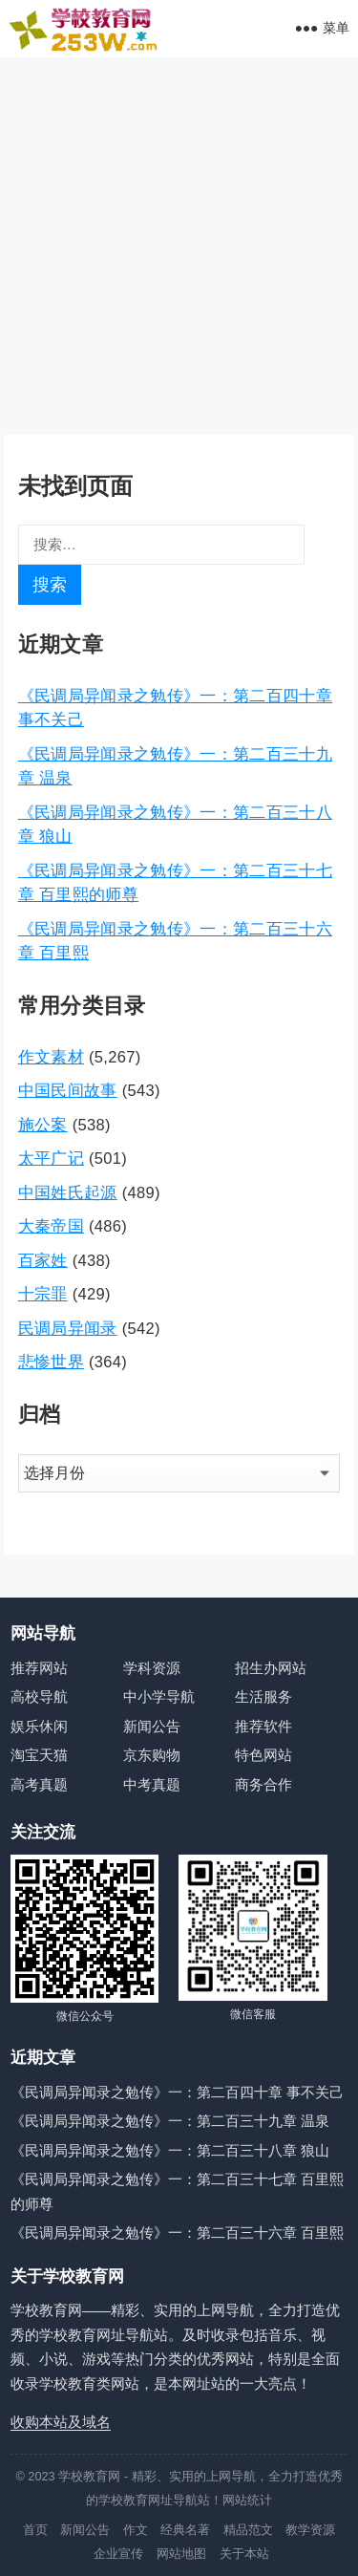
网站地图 (181, 2553)
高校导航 (39, 1696)
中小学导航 (159, 1696)
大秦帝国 (51, 1225)
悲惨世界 (51, 1361)
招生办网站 (270, 1668)
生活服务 (263, 1696)
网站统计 (247, 2500)
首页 (35, 2529)
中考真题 (151, 1784)
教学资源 (310, 2529)
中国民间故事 (67, 1090)
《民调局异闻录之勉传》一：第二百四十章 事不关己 (177, 2092)
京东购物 (151, 1755)
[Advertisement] (179, 246)
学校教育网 (89, 2476)
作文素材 (51, 1056)
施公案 (43, 1124)
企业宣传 (118, 2553)
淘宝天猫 (39, 1755)
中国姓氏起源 (67, 1192)
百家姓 (43, 1260)
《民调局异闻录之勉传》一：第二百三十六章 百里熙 (177, 2232)
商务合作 (263, 1784)
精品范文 (248, 2529)
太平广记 (51, 1158)
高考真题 (39, 1784)
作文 (135, 2529)
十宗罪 (43, 1293)
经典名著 (185, 2529)
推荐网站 (39, 1668)
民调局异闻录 (67, 1328)
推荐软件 (263, 1726)
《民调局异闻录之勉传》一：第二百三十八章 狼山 (170, 2150)
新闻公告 (151, 1726)
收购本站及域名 (61, 2422)
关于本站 (244, 2553)
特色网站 (263, 1755)
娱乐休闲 (39, 1726)
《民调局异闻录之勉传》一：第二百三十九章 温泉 (170, 2121)
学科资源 (151, 1668)
